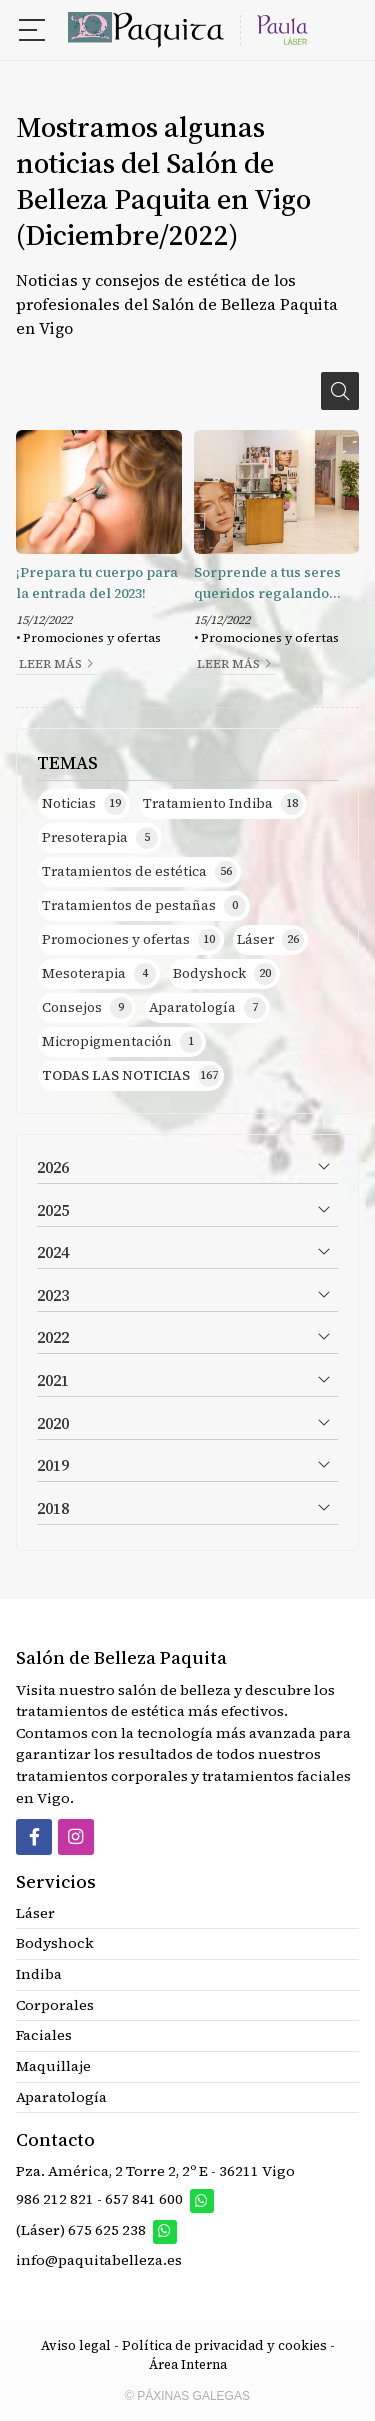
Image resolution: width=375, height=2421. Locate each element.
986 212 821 (55, 2200)
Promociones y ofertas (92, 638)
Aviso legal (76, 2345)
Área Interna (188, 2364)
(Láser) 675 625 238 (82, 2230)
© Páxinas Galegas (187, 2396)
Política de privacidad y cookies (224, 2345)
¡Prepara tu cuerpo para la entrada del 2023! (97, 582)
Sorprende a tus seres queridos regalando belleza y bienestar (267, 583)
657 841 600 (144, 2200)
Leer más (50, 664)
